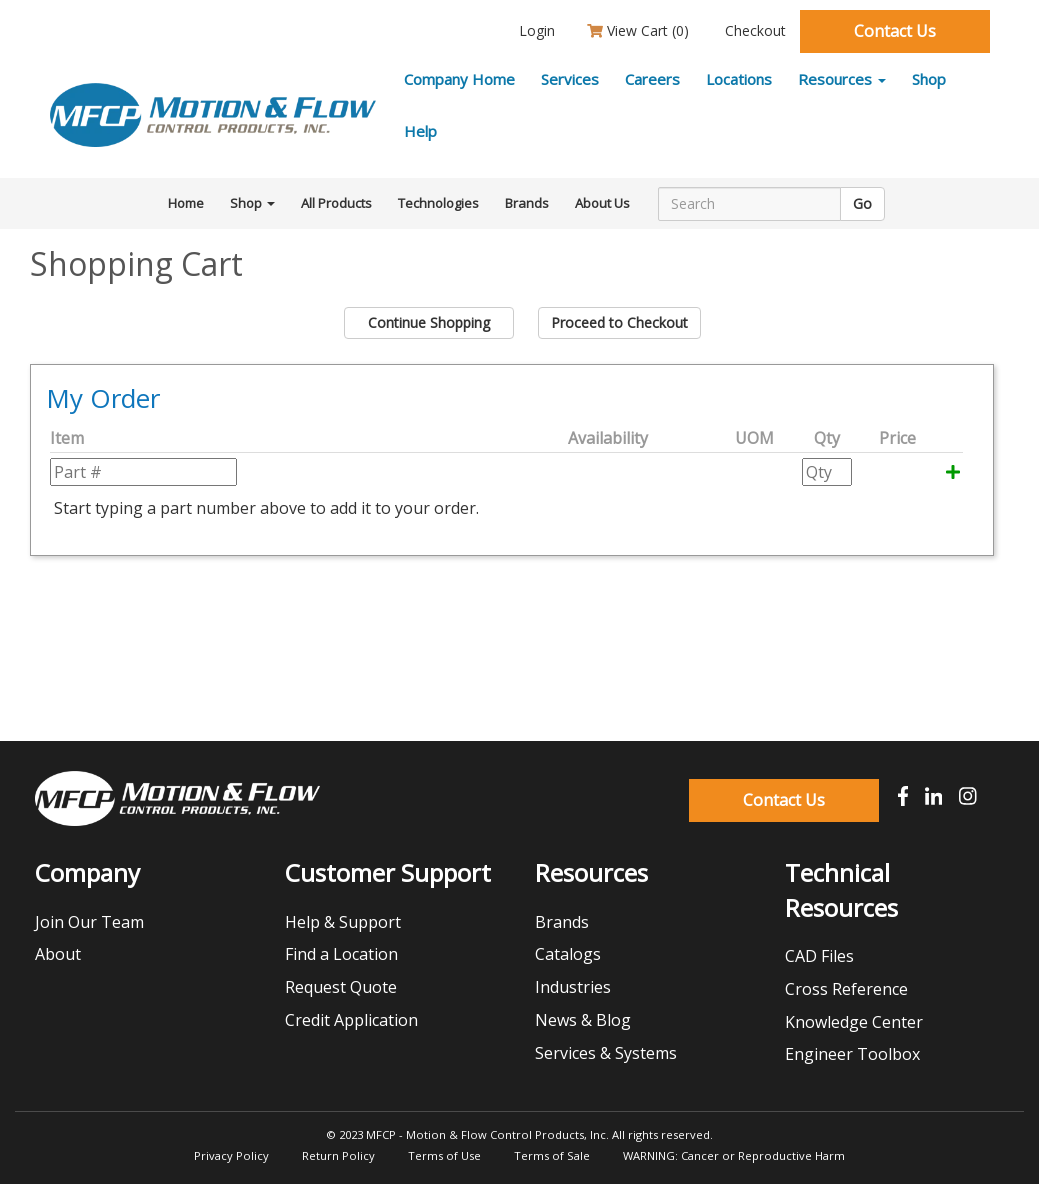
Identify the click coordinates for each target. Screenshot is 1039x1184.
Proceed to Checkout (619, 322)
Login (535, 30)
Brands (527, 203)
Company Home (459, 79)
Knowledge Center (854, 1022)
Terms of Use (444, 1155)
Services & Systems (606, 1053)
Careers (652, 79)
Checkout (753, 30)
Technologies (438, 203)
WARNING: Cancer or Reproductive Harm (734, 1155)
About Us (602, 203)
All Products (336, 203)
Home (186, 203)
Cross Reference (846, 989)
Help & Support (343, 922)
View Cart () (638, 30)
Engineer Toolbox (852, 1054)
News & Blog (583, 1020)
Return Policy (338, 1155)
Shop (929, 79)
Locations (739, 79)
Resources (842, 79)
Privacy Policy (231, 1155)
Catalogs (568, 954)
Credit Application (351, 1020)
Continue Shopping (429, 322)
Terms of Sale (552, 1155)
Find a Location (341, 954)
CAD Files (819, 956)
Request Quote (341, 987)
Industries (573, 987)
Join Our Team (89, 922)
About (58, 954)
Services (570, 79)
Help (420, 131)
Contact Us (895, 31)
